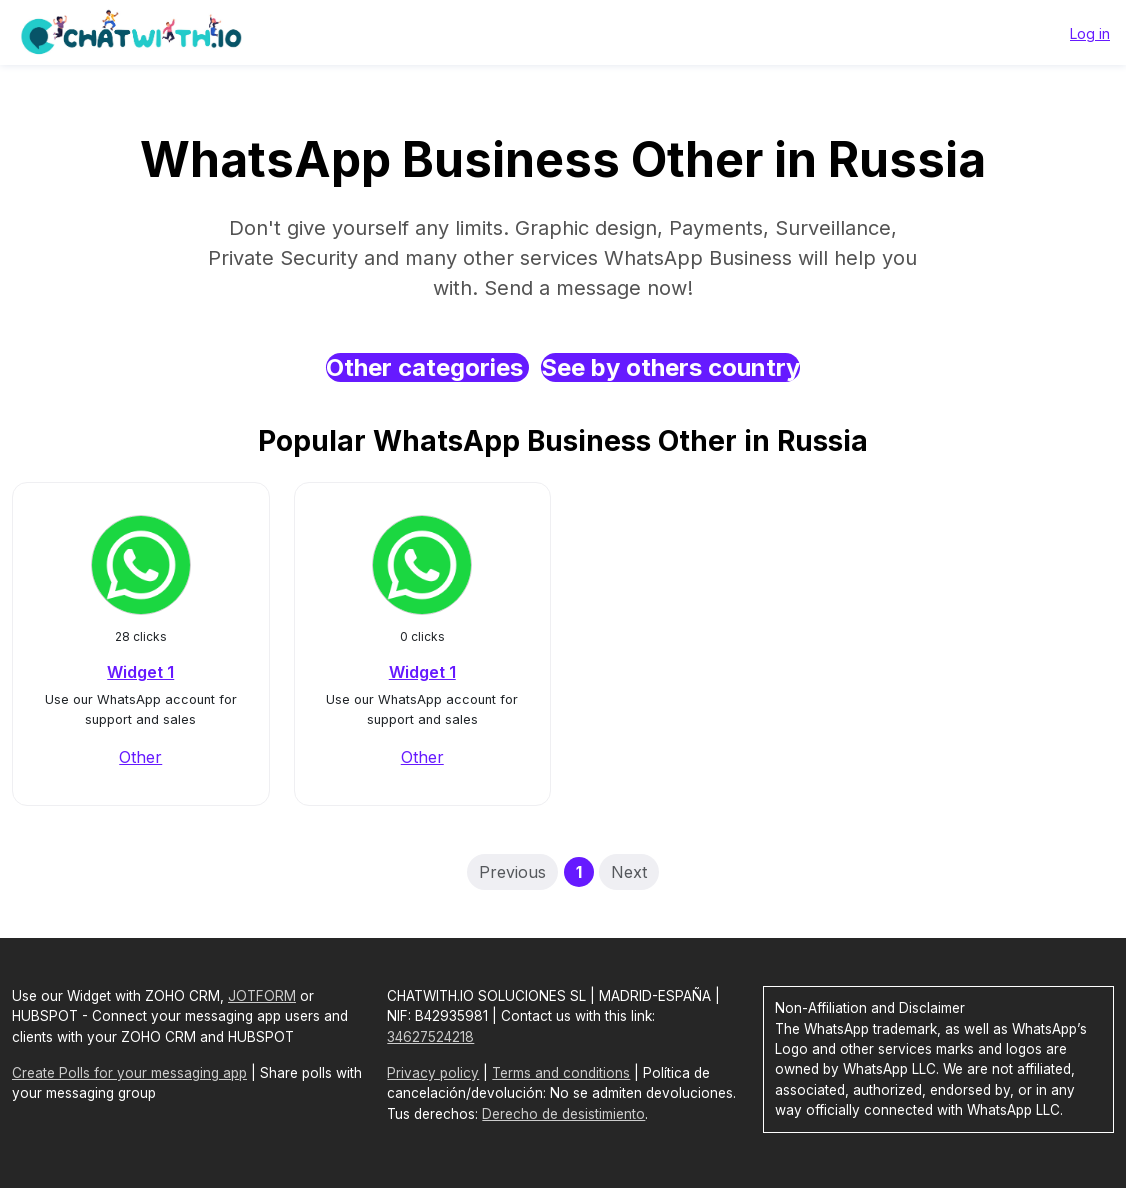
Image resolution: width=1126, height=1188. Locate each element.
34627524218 (430, 1037)
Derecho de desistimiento (563, 1114)
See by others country (670, 367)
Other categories (427, 367)
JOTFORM (262, 996)
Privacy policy (433, 1073)
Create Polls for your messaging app (129, 1073)
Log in (1090, 33)
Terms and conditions (561, 1073)
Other (140, 757)
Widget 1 (140, 672)
